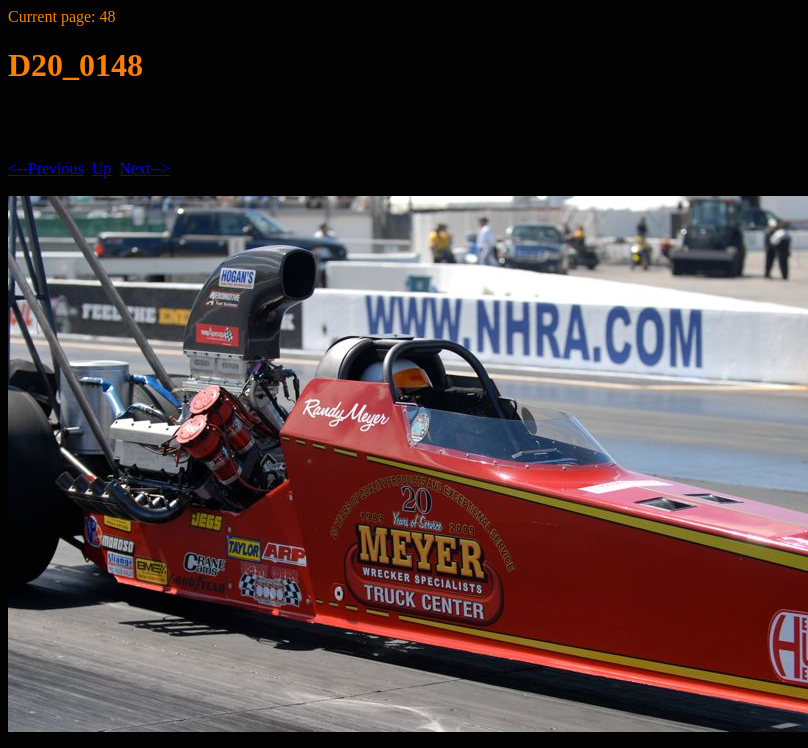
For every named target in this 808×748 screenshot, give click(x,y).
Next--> (144, 168)
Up (102, 168)
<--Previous (46, 168)
